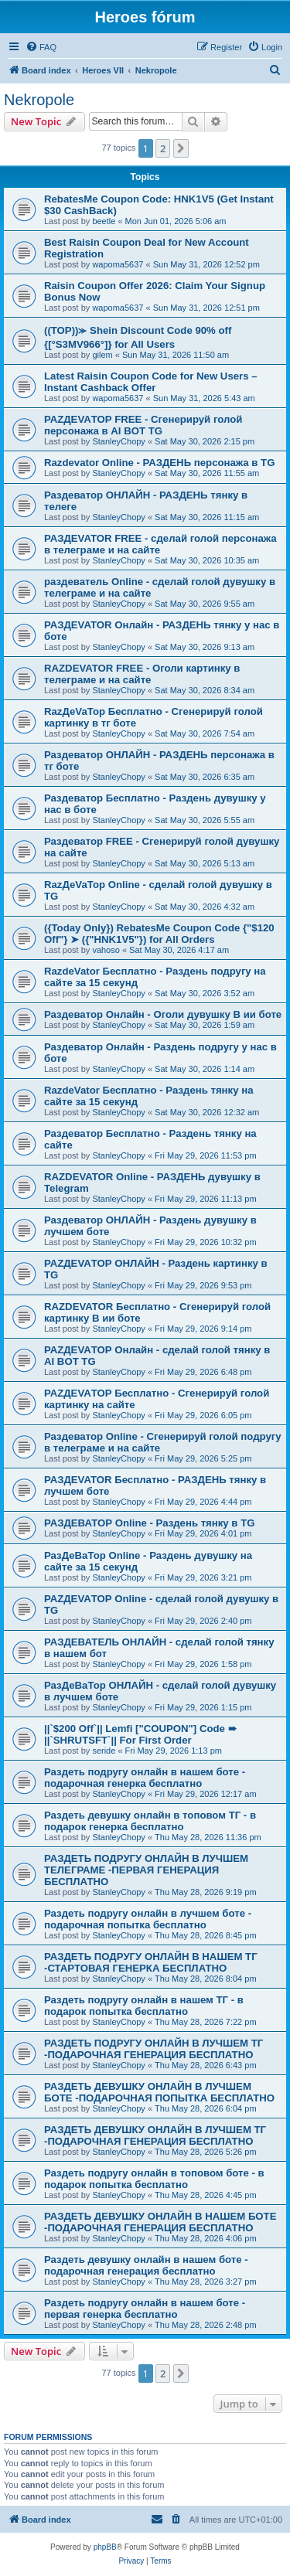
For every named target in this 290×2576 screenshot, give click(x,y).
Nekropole (39, 99)
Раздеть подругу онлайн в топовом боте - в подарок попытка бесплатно (154, 2178)
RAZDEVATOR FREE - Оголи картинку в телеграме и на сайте (142, 674)
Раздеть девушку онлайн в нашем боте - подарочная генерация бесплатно (146, 2265)
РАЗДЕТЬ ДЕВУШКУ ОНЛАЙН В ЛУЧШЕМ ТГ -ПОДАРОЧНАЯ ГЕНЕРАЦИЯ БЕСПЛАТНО (155, 2135)
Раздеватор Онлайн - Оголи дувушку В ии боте (162, 1014)
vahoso (105, 950)
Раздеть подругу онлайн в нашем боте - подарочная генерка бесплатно (144, 1777)
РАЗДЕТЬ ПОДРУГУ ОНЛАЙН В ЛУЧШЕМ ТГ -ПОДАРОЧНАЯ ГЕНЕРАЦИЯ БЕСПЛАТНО (153, 2048)
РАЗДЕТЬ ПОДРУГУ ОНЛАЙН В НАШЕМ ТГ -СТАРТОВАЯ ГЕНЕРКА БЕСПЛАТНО (151, 1962)
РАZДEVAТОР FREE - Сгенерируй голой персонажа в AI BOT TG (143, 425)
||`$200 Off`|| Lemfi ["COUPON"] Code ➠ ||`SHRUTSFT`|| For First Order (140, 1734)
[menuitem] (41, 47)
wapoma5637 (117, 264)
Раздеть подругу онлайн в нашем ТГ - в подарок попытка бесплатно (144, 2005)
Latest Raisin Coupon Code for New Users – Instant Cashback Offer (151, 381)
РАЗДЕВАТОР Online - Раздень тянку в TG (149, 1523)
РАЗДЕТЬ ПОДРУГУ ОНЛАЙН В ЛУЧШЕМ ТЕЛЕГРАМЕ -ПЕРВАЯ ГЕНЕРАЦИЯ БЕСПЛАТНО (146, 1870)
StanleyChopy (118, 441)
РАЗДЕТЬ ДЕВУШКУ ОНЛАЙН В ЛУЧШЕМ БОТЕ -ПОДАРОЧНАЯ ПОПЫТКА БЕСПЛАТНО (159, 2092)
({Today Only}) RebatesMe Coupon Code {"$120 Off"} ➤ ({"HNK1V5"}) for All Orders (159, 933)
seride (103, 1750)
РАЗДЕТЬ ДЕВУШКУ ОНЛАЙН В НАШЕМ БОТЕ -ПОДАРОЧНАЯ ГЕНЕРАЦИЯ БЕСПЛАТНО (160, 2222)
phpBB (105, 2547)
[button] (181, 148)
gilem (102, 354)
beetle (103, 221)
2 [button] (162, 148)
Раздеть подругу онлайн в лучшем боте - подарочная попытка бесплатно (147, 1919)
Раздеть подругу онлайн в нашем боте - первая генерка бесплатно (144, 2308)
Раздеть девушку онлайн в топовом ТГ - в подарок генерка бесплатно (150, 1820)
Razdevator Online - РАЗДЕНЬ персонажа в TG (159, 462)
